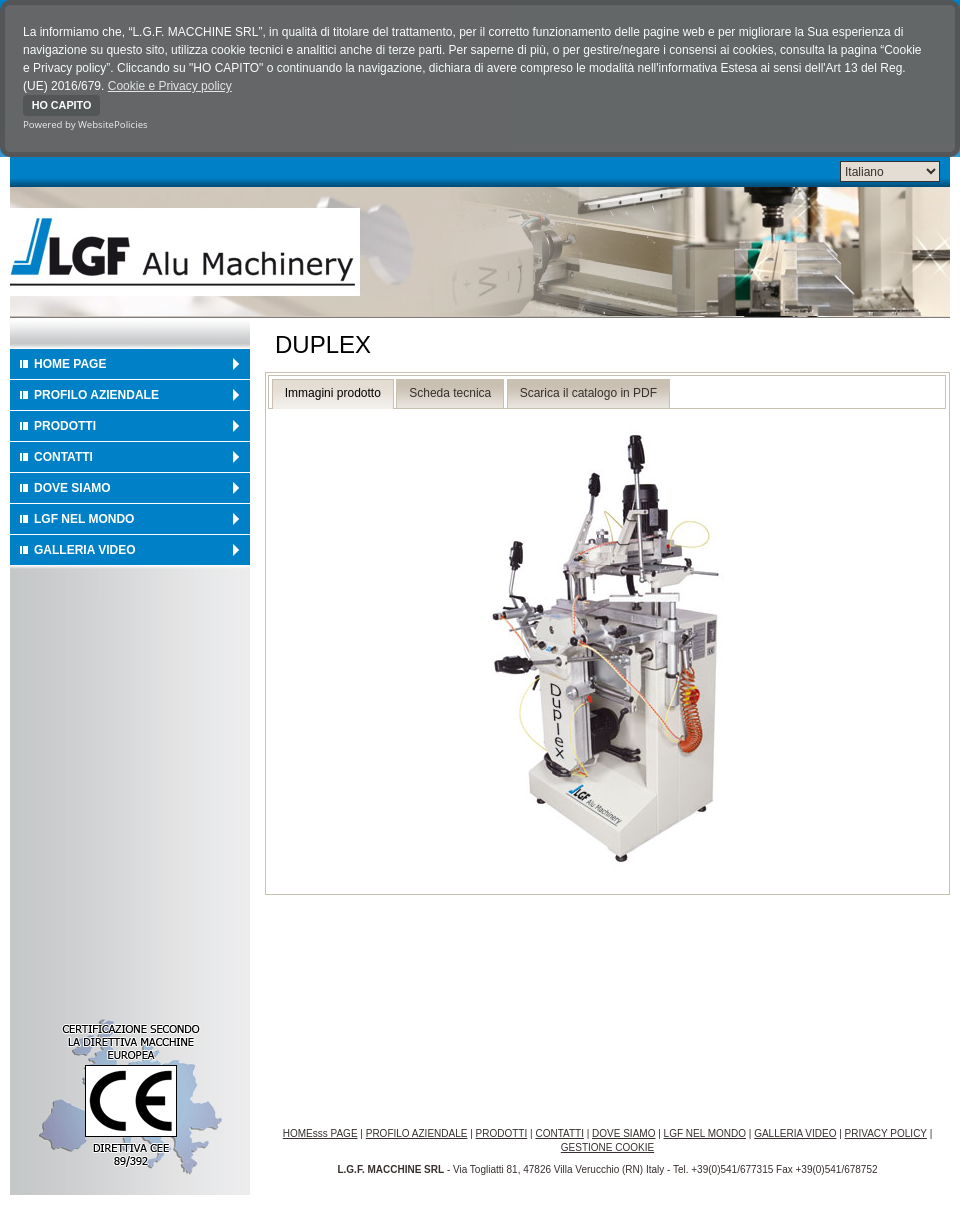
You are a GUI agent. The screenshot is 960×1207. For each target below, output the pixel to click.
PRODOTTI (65, 426)
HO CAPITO (62, 105)
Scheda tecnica (450, 393)
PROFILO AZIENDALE (96, 395)
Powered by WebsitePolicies (85, 124)
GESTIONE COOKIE (607, 1147)
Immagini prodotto (333, 393)
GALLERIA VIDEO (85, 550)
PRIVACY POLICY (886, 1133)
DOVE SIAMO (72, 488)
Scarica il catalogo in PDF (588, 393)
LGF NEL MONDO (84, 519)
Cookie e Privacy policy (170, 86)
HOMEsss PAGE (320, 1133)
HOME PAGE (70, 364)
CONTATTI (63, 457)
